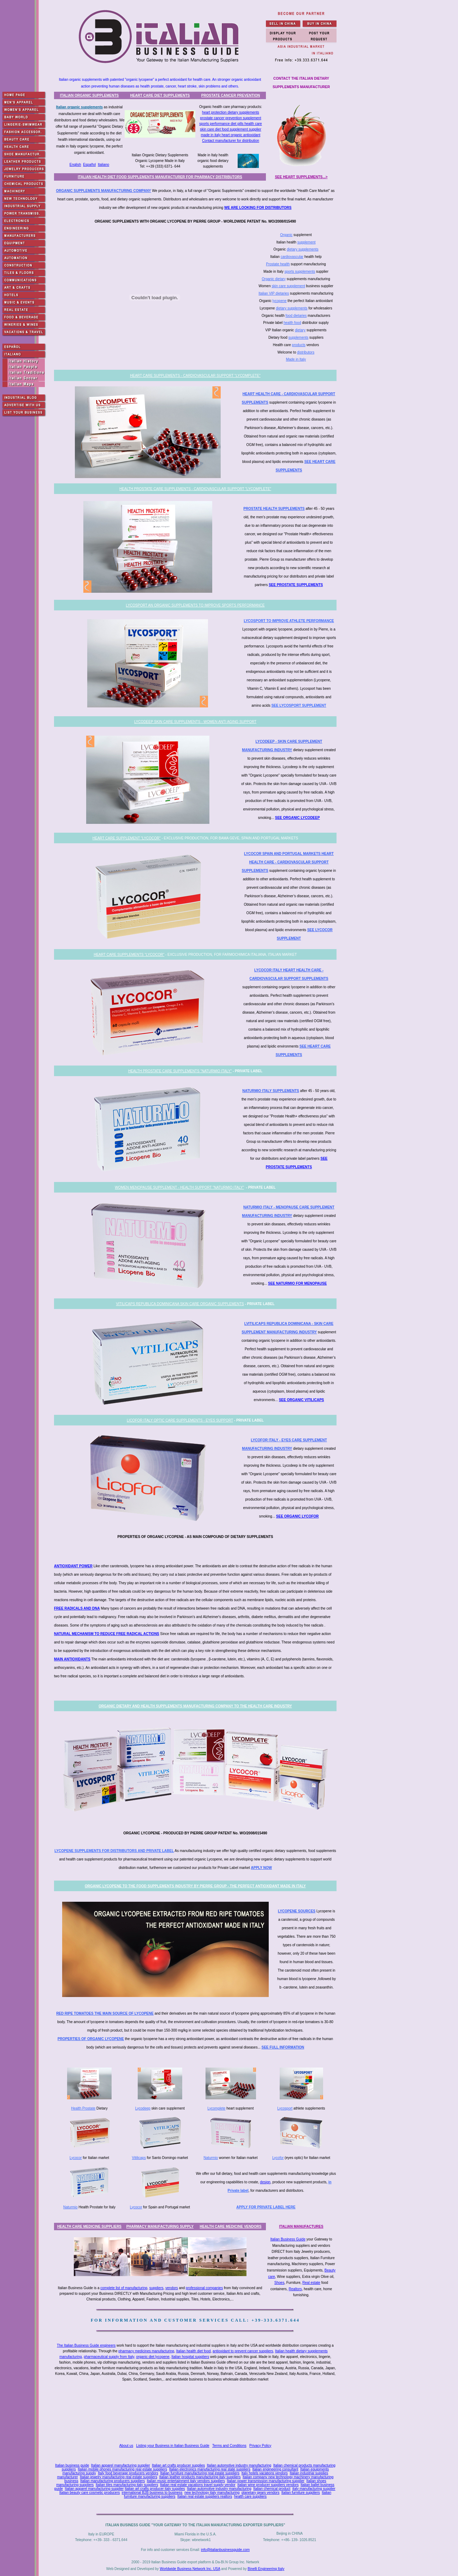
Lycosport (284, 2108)
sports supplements (299, 271)
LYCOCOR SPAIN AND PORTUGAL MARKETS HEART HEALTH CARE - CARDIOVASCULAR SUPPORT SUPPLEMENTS (288, 862)
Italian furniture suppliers (300, 2492)
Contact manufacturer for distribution (230, 141)
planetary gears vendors (260, 2492)
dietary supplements (303, 249)
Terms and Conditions (229, 2446)
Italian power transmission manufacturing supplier (265, 2481)
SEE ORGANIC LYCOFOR (297, 1516)
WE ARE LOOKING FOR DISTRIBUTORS (258, 208)
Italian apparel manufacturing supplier (120, 2465)
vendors (171, 2288)
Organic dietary (274, 279)
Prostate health (278, 264)
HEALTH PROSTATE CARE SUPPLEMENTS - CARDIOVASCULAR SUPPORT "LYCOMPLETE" (195, 489)
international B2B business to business (152, 2492)
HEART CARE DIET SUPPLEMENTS (160, 95)
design (265, 2182)
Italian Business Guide (287, 2239)
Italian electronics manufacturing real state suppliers (209, 2469)
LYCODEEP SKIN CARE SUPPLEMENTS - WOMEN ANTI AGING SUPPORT (195, 722)
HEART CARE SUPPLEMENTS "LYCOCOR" (129, 955)
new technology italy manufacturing (211, 2492)
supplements (299, 337)
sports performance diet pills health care (230, 124)
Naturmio (211, 2158)
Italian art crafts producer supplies (178, 2465)
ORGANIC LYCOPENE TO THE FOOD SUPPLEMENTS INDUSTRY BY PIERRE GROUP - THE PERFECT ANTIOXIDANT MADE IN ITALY (195, 1886)
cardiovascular (292, 257)
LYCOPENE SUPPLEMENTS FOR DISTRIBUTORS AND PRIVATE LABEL (114, 1851)
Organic (286, 235)
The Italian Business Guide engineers (86, 2345)
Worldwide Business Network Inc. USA (190, 2569)
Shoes (279, 2283)
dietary (300, 330)
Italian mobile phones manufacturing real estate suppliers (122, 2469)
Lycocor (76, 2158)
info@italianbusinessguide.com (225, 2550)
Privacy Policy (260, 2446)
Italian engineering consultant (275, 2469)
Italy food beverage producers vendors (128, 2473)
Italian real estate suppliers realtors (204, 2496)
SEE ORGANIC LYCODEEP (297, 818)
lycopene (280, 301)
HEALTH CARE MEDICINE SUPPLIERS (89, 2226)
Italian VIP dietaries (273, 293)
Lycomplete (217, 2108)
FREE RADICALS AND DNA (77, 1608)
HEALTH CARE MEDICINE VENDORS (231, 2226)
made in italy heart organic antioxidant (230, 135)
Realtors (295, 2289)
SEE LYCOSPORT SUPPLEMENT (298, 705)
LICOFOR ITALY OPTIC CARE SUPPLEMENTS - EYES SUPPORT (180, 1420)
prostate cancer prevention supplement (230, 118)
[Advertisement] (196, 2413)
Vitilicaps (139, 2158)
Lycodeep (142, 2108)
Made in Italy (296, 359)
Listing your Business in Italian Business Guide (172, 2446)
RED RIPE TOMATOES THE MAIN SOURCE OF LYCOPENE (105, 2013)
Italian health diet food (193, 2351)
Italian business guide (72, 2465)
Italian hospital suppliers (190, 2357)
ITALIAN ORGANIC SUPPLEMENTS (89, 95)
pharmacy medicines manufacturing (146, 2351)
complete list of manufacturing (123, 2288)
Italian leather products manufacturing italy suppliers (200, 2477)
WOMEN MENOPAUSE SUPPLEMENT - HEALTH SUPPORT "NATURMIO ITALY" (179, 1187)
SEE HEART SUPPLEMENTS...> (301, 177)
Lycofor (278, 2158)
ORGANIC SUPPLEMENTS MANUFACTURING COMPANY (103, 191)
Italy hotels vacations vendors (265, 2473)
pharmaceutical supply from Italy (109, 2357)
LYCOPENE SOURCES (296, 1911)
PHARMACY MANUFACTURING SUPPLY (160, 2226)
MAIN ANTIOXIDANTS (72, 1659)
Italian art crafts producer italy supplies (155, 2489)
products (298, 345)
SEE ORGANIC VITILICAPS (301, 1400)
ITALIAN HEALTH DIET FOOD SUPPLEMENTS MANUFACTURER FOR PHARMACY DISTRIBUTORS (160, 177)
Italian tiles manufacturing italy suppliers (127, 2485)
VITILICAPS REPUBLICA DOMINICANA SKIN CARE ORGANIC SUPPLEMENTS (180, 1304)
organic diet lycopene (152, 2357)
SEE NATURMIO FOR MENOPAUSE (297, 1283)
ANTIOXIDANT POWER (73, 1566)
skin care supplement (288, 286)
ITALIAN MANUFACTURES (301, 2226)
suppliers (156, 2288)
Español (89, 165)
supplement (306, 242)
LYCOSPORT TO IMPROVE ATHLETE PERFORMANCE (289, 621)
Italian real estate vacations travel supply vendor (197, 2485)
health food (292, 323)
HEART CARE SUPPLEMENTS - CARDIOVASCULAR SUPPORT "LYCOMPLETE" (195, 376)
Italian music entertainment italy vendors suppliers (186, 2481)
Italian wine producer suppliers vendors (267, 2485)
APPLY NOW (261, 1868)
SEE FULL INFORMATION (283, 2047)
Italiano (103, 165)
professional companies (204, 2288)
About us (126, 2446)
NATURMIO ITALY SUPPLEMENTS (270, 1091)
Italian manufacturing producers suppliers (112, 2481)
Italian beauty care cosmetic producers (89, 2492)
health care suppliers (250, 2496)
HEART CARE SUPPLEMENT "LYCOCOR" (127, 838)
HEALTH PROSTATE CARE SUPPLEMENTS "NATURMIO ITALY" (180, 1071)
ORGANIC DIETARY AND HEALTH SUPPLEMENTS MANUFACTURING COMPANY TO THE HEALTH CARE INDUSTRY (195, 1706)
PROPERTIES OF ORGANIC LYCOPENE (91, 2039)
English (75, 165)
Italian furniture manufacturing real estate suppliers (200, 2473)
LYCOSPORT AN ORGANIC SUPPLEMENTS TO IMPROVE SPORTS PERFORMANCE (195, 605)
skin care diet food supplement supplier (230, 129)
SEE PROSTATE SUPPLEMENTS (296, 585)
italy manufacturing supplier (313, 2489)
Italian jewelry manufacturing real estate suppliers (118, 2477)
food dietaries (296, 316)
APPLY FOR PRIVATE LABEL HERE (265, 2207)
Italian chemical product (271, 2489)
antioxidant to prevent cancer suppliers (243, 2351)
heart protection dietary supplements (230, 112)
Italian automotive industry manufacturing (239, 2465)
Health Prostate (83, 2108)
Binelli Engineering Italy (266, 2569)
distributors (305, 352)
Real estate (311, 2283)
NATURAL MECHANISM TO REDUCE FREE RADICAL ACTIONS (106, 1634)
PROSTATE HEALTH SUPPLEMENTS (273, 509)
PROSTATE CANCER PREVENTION (230, 95)
